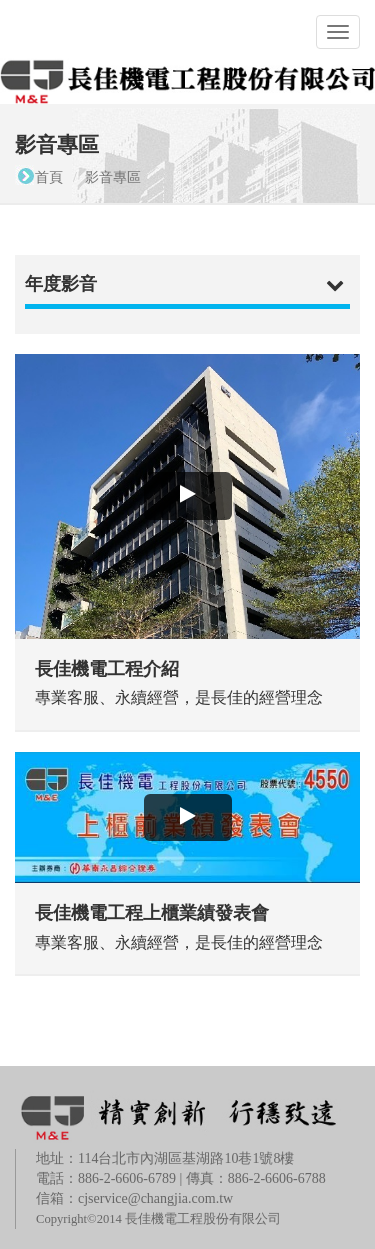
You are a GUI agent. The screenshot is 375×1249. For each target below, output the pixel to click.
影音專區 (113, 177)
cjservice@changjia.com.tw (155, 1198)
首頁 (49, 177)
